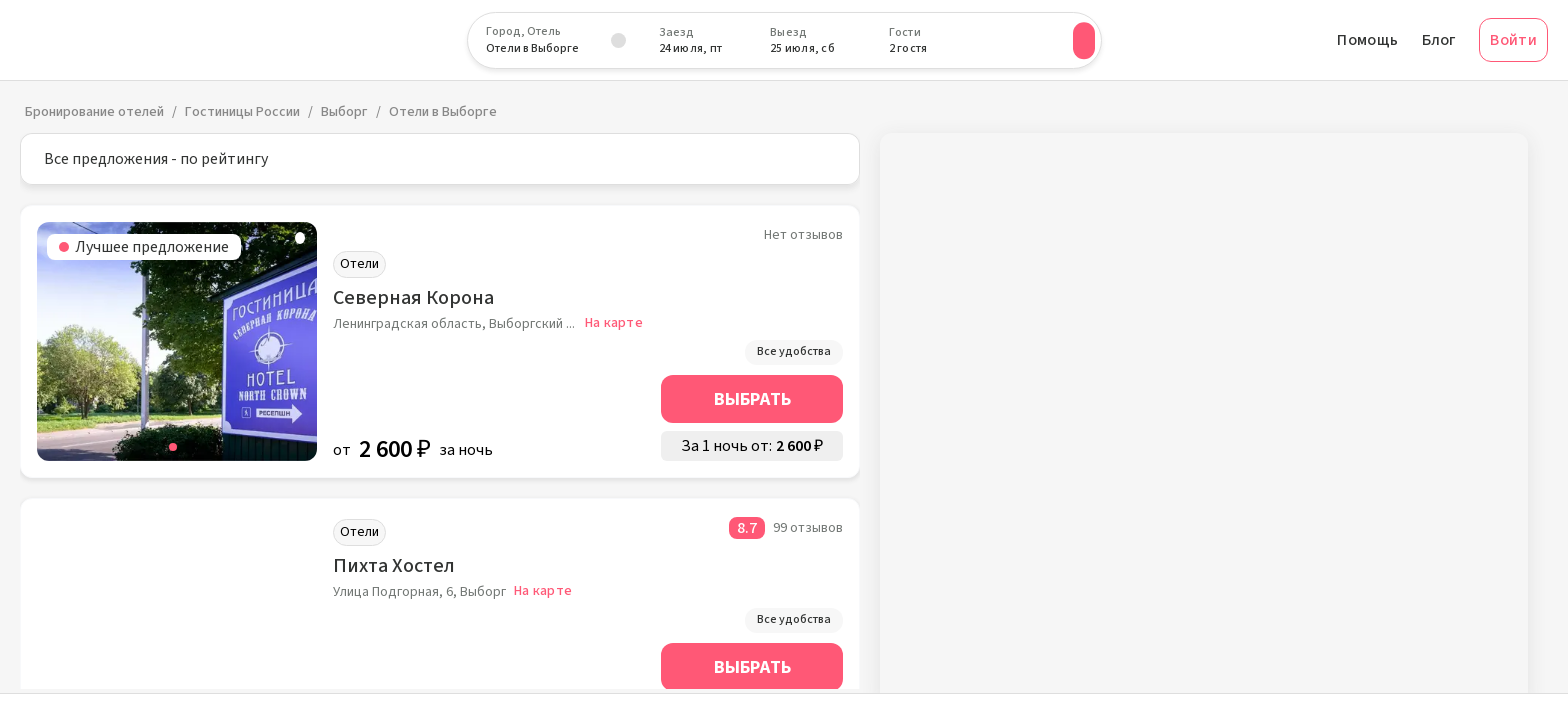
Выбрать (752, 399)
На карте (614, 323)
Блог (1438, 40)
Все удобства (794, 351)
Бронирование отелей (94, 112)
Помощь (1367, 40)
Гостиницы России (242, 112)
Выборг (344, 112)
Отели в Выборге (443, 112)
